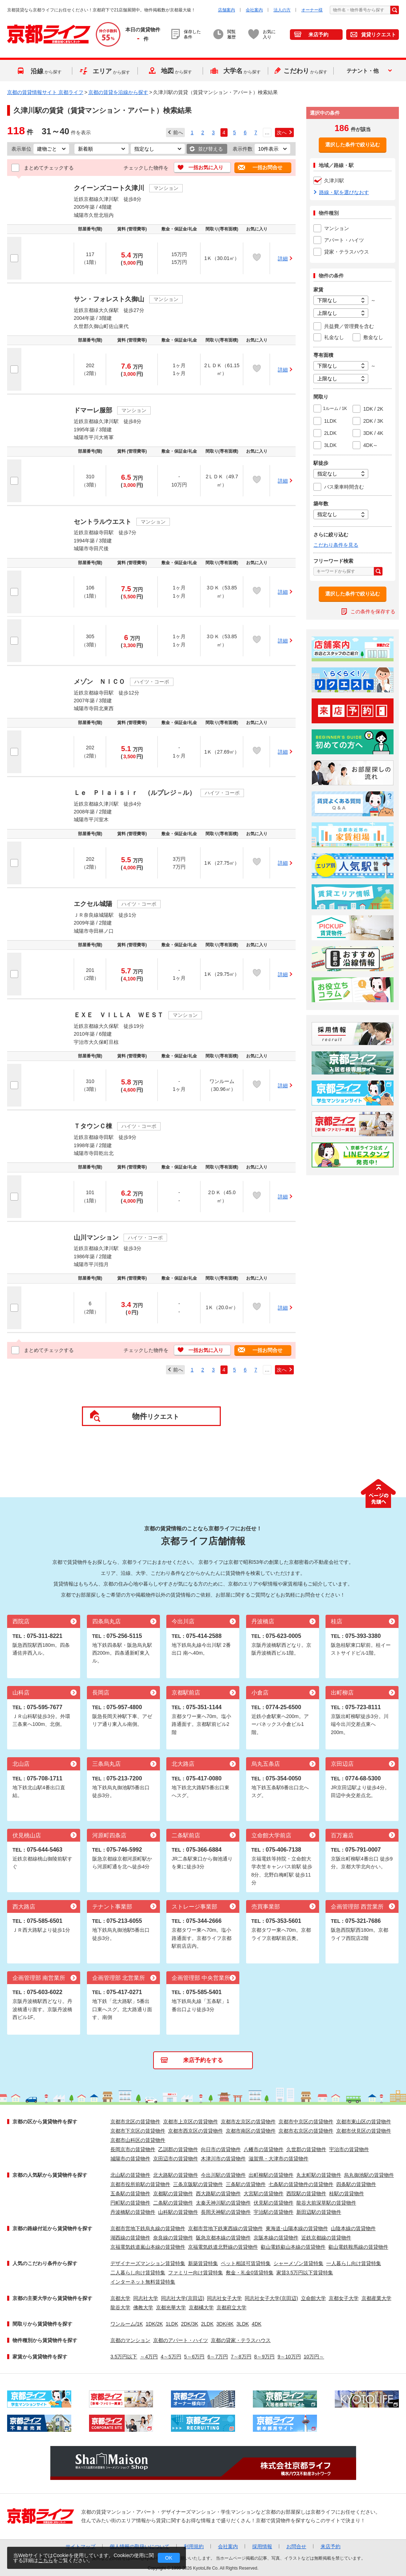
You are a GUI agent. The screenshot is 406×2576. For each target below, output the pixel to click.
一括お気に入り (205, 167)
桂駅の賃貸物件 (346, 2193)
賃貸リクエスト (378, 34)
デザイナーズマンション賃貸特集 (147, 2263)
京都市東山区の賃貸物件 (363, 2121)
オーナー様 (312, 9)
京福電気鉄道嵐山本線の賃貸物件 (147, 2247)
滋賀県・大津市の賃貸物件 (278, 2158)
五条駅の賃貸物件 (130, 2193)
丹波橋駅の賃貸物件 (132, 2212)
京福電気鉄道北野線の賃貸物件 (223, 2247)
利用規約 (194, 2546)
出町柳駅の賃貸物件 (271, 2175)
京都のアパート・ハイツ (180, 2340)
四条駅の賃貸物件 (356, 2184)
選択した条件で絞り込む (352, 144)
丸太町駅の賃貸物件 (318, 2175)
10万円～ (314, 2356)
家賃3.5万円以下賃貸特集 (304, 2272)
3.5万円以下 (123, 2356)
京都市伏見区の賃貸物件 (363, 2131)
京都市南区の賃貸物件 (251, 2131)
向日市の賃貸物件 (221, 2149)
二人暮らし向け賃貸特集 (137, 2272)
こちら (45, 2560)
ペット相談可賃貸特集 (246, 2263)
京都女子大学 (344, 2298)
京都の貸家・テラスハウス (241, 2340)
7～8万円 (241, 2356)
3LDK (242, 2324)
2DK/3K (189, 2324)
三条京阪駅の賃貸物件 (198, 2184)
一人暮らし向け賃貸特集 (353, 2263)
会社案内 (254, 9)
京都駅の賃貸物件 (173, 2193)
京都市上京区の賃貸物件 (190, 2121)
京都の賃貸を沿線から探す (118, 92)
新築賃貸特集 (203, 2263)
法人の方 (282, 9)
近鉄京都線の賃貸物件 (326, 2238)
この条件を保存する (372, 611)
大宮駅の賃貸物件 (263, 2193)
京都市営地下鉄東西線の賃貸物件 (225, 2228)
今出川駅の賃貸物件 (223, 2175)
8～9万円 (264, 2356)
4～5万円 (171, 2356)
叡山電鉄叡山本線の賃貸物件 (293, 2247)
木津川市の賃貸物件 (223, 2158)
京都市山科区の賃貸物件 (137, 2140)
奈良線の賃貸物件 (173, 2238)
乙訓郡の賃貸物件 (178, 2149)
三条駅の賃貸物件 (246, 2184)
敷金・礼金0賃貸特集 (250, 2272)
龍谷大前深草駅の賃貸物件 (326, 2203)
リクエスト (155, 1416)
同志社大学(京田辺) (182, 2298)
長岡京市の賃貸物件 (132, 2149)
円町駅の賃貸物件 (130, 2203)
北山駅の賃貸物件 (130, 2175)
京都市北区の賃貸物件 (135, 2121)
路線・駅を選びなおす (344, 192)
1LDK (172, 2324)
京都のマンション (130, 2340)
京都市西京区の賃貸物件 (195, 2131)
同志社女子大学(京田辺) (271, 2298)
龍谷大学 (120, 2307)
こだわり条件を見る (335, 545)
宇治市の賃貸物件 (349, 2149)
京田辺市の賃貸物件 (175, 2158)
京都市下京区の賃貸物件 (137, 2131)
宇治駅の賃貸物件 (273, 2212)
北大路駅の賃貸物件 (175, 2175)
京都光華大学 (171, 2307)
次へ (282, 132)
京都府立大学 (231, 2307)
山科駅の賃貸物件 (178, 2212)
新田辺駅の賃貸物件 (318, 2212)
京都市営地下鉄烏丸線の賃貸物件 (147, 2228)
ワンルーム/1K (126, 2324)
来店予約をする (203, 2060)
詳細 (283, 258)
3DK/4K (225, 2324)
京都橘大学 (201, 2307)
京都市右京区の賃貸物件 (306, 2131)
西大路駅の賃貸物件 (218, 2193)
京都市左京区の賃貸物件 (248, 2121)
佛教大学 (143, 2307)
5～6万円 (194, 2356)
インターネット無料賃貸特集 (142, 2282)
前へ (178, 132)
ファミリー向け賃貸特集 (195, 2272)
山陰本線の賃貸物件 (353, 2228)
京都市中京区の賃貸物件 (306, 2121)
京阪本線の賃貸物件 (276, 2238)
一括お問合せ (267, 167)
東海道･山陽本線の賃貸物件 (297, 2228)
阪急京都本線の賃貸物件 (223, 2238)
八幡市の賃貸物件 (263, 2149)
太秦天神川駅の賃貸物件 (223, 2203)
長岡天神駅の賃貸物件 (226, 2212)
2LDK (207, 2324)
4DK (256, 2324)
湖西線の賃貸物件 (130, 2238)
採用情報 (262, 2546)
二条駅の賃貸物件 (173, 2203)
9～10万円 (289, 2356)
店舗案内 (226, 9)
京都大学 (120, 2298)
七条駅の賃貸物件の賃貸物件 (301, 2184)
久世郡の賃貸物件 (306, 2149)
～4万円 (149, 2356)
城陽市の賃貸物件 (130, 2158)
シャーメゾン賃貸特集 (298, 2263)
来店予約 (318, 34)
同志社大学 (145, 2298)
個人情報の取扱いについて (140, 2546)
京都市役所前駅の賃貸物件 (140, 2184)
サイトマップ (80, 2546)
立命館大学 (313, 2298)
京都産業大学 (376, 2298)
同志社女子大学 (224, 2298)
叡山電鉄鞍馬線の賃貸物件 (358, 2247)
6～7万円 (217, 2356)
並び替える (210, 149)
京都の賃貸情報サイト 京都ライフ (45, 92)
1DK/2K (154, 2324)
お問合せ (296, 2546)
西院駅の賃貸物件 (306, 2193)
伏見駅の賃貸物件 (273, 2203)
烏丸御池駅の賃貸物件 (369, 2175)
